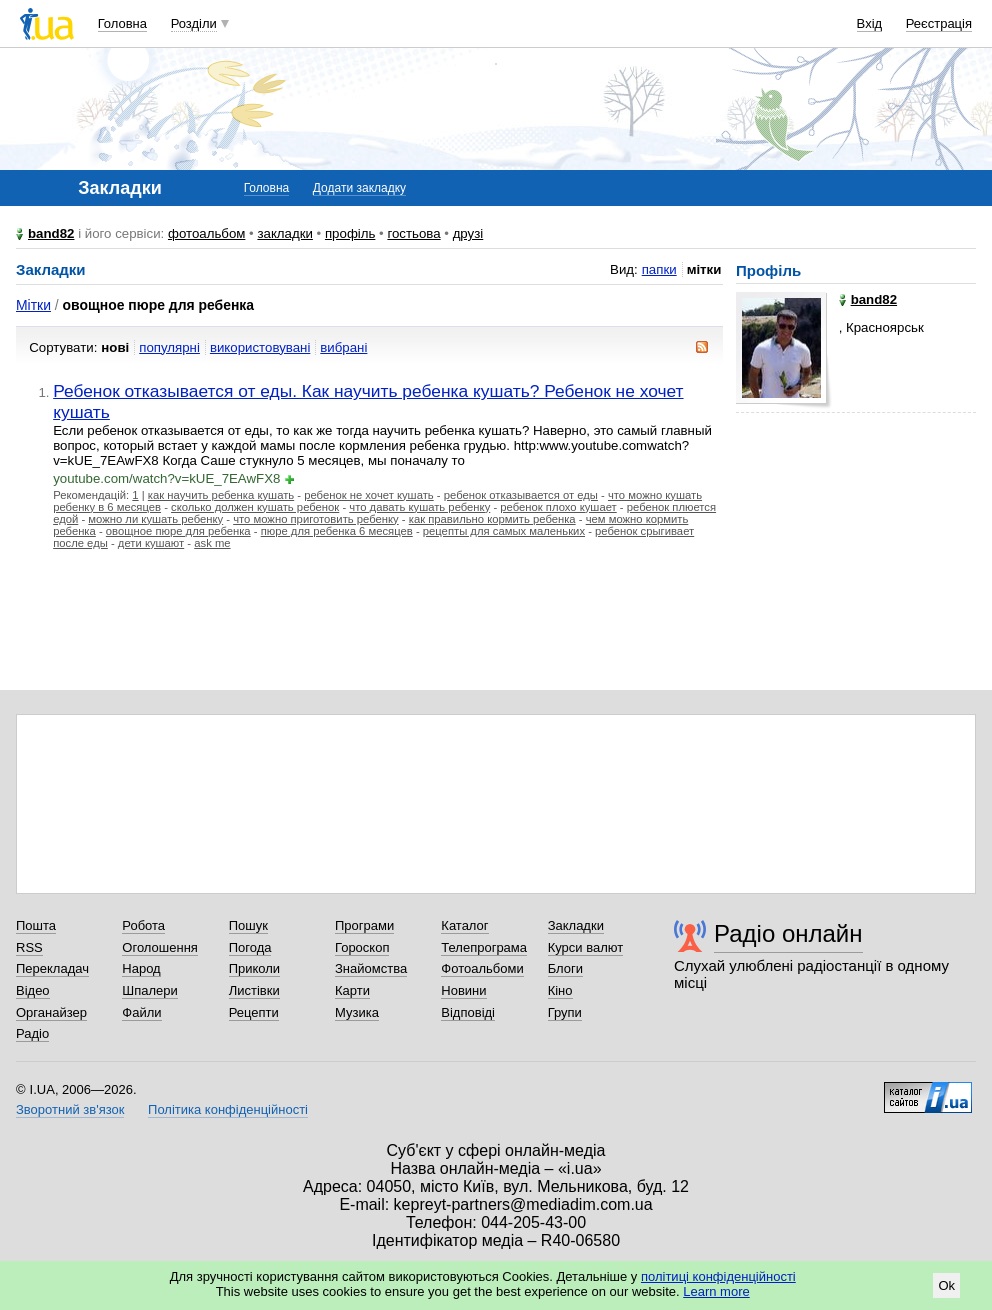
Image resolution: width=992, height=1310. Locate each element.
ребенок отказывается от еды (521, 495)
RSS (29, 947)
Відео (33, 990)
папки (659, 269)
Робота (143, 925)
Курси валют (586, 947)
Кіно (560, 990)
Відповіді (468, 1012)
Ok (946, 1285)
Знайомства (371, 968)
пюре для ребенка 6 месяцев (337, 531)
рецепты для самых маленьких (504, 531)
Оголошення (160, 947)
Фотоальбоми (482, 968)
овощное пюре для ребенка (178, 531)
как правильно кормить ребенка (492, 519)
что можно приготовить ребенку (316, 519)
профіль (350, 233)
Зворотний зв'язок (70, 1109)
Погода (250, 947)
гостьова (413, 233)
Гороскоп (362, 947)
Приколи (254, 968)
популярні (169, 347)
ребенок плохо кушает (558, 507)
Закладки (576, 925)
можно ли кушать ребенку (155, 519)
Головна (122, 23)
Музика (357, 1012)
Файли (141, 1012)
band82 (51, 233)
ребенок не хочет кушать (369, 495)
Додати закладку (359, 188)
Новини (463, 990)
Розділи (194, 23)
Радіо (32, 1033)
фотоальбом (206, 233)
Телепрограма (484, 947)
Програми (364, 925)
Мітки (33, 305)
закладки (285, 233)
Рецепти (254, 1012)
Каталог (464, 925)
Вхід (870, 23)
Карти (352, 990)
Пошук (248, 925)
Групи (565, 1012)
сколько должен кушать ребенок (255, 507)
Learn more (716, 1291)
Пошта (36, 925)
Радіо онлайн (788, 933)
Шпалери (150, 990)
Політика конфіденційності (228, 1109)
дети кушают (151, 543)
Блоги (565, 968)
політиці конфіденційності (718, 1276)
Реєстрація (939, 23)
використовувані (260, 347)
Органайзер (51, 1012)
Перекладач (52, 968)
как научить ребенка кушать (221, 495)
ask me (212, 543)
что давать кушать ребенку (419, 507)
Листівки (254, 990)
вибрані (343, 347)
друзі (468, 233)
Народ (141, 968)
